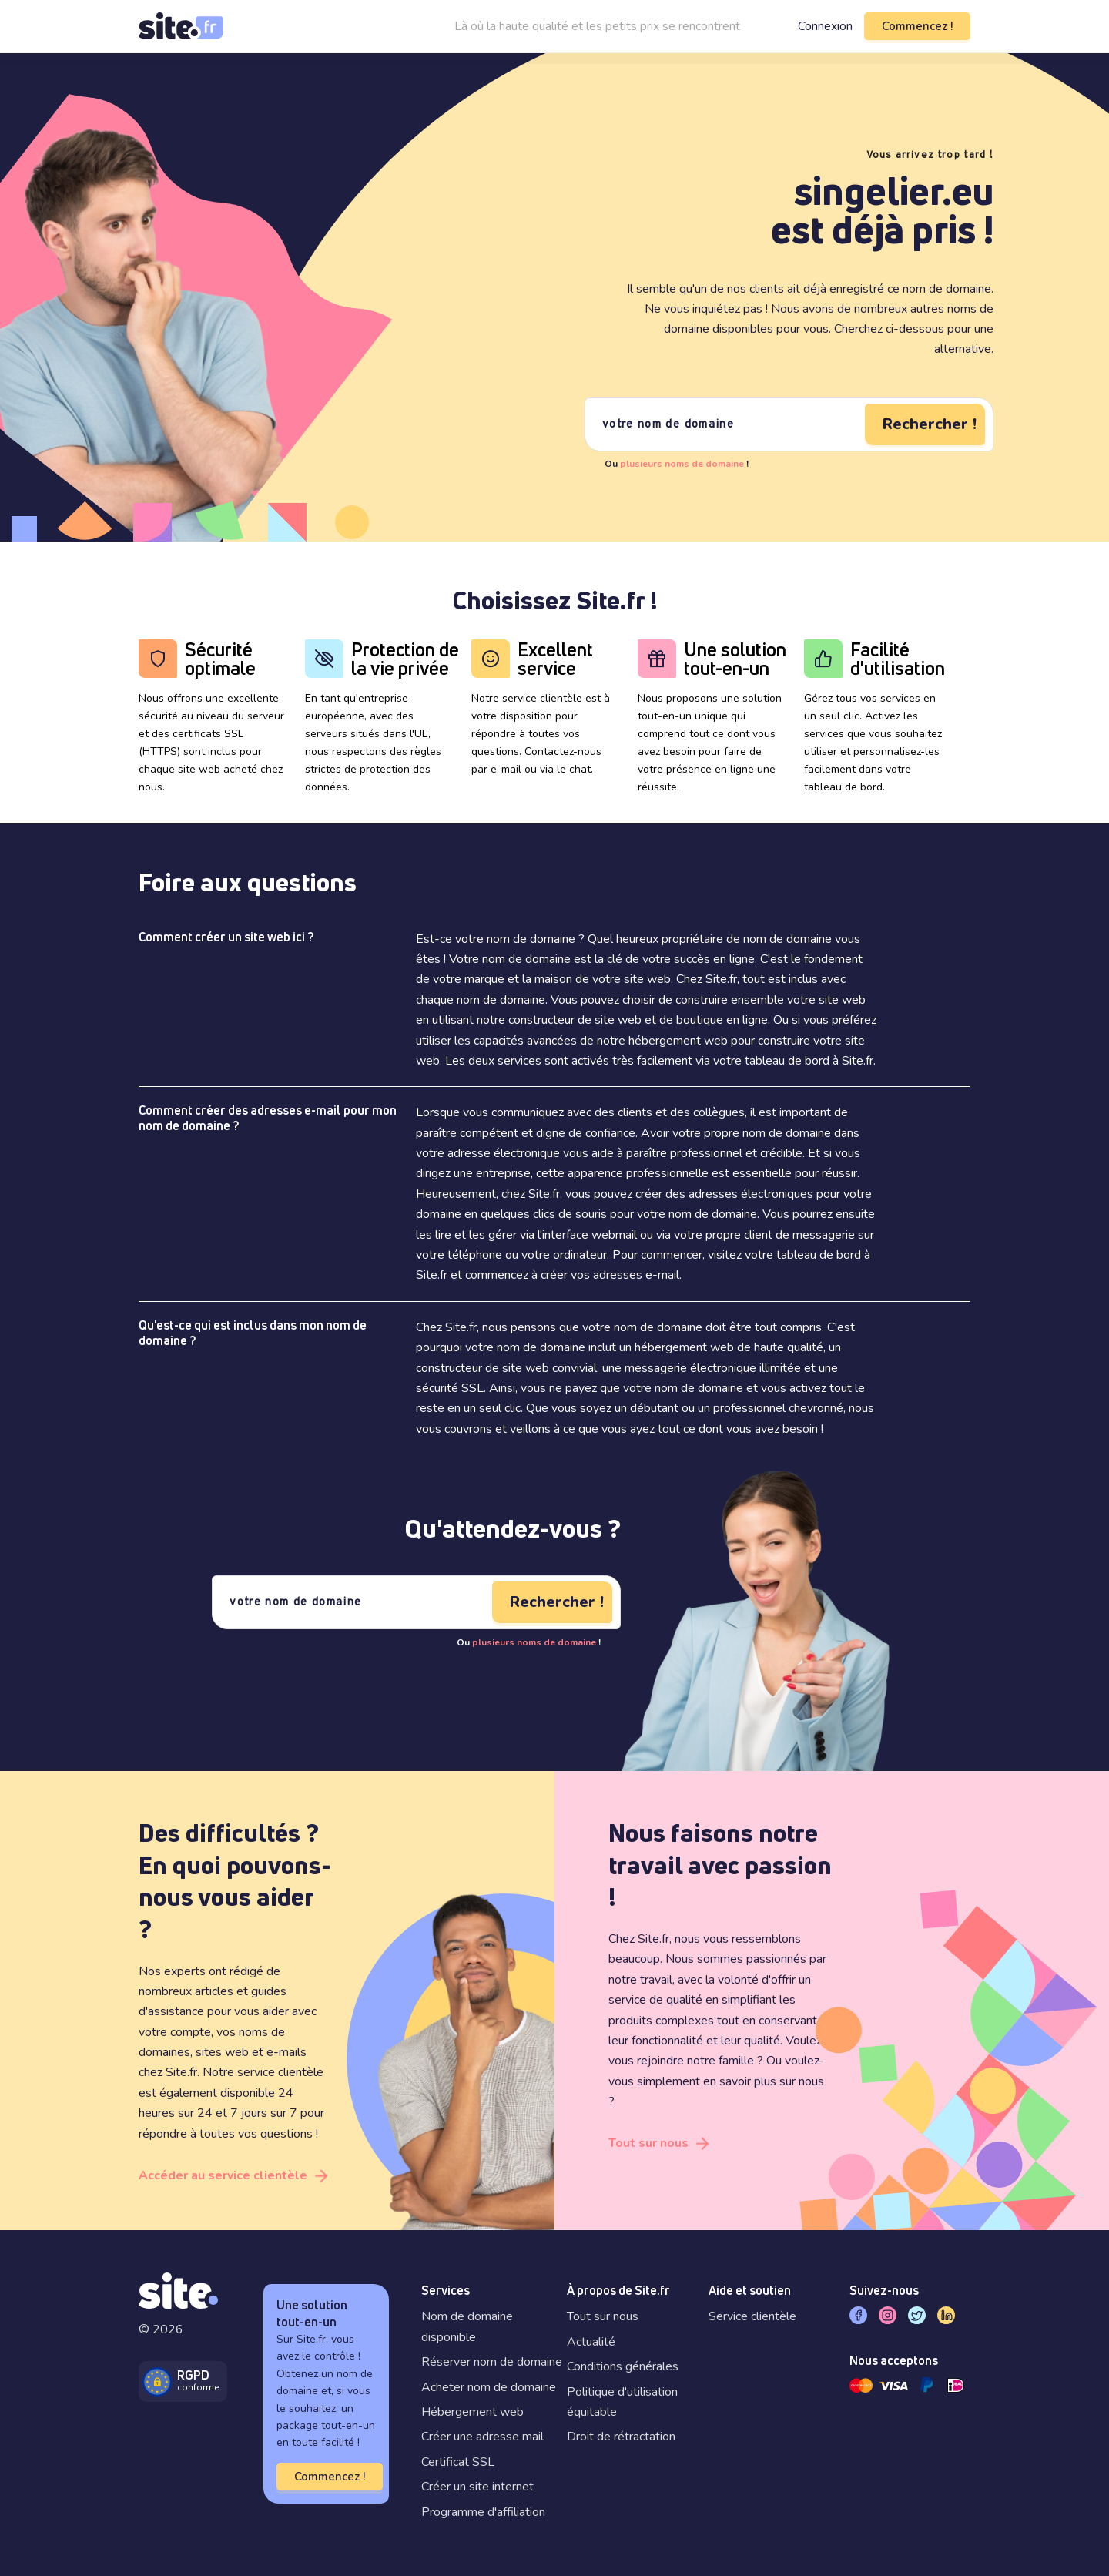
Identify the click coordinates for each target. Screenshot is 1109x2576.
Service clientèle (752, 2316)
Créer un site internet (477, 2486)
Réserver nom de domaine (491, 2361)
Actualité (591, 2341)
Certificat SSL (457, 2462)
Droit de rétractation (621, 2436)
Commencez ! (917, 26)
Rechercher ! (930, 424)
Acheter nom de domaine (488, 2387)
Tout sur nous (648, 2143)
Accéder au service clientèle (223, 2175)
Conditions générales (622, 2366)
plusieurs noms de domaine (682, 464)
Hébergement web (472, 2411)
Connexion (825, 26)
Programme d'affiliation (483, 2512)
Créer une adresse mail (482, 2436)
